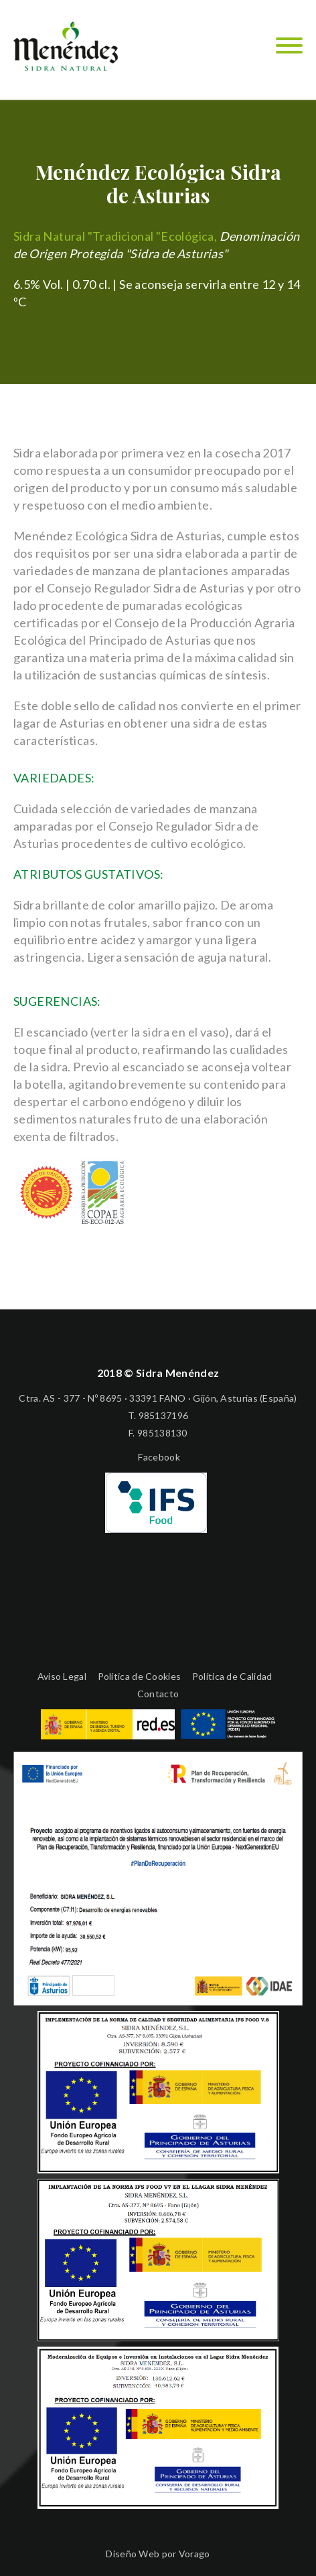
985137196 (164, 1415)
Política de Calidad (232, 1676)
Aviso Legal (61, 1676)
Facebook (158, 1457)
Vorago (194, 2553)
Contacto (158, 1693)
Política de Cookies (139, 1676)
